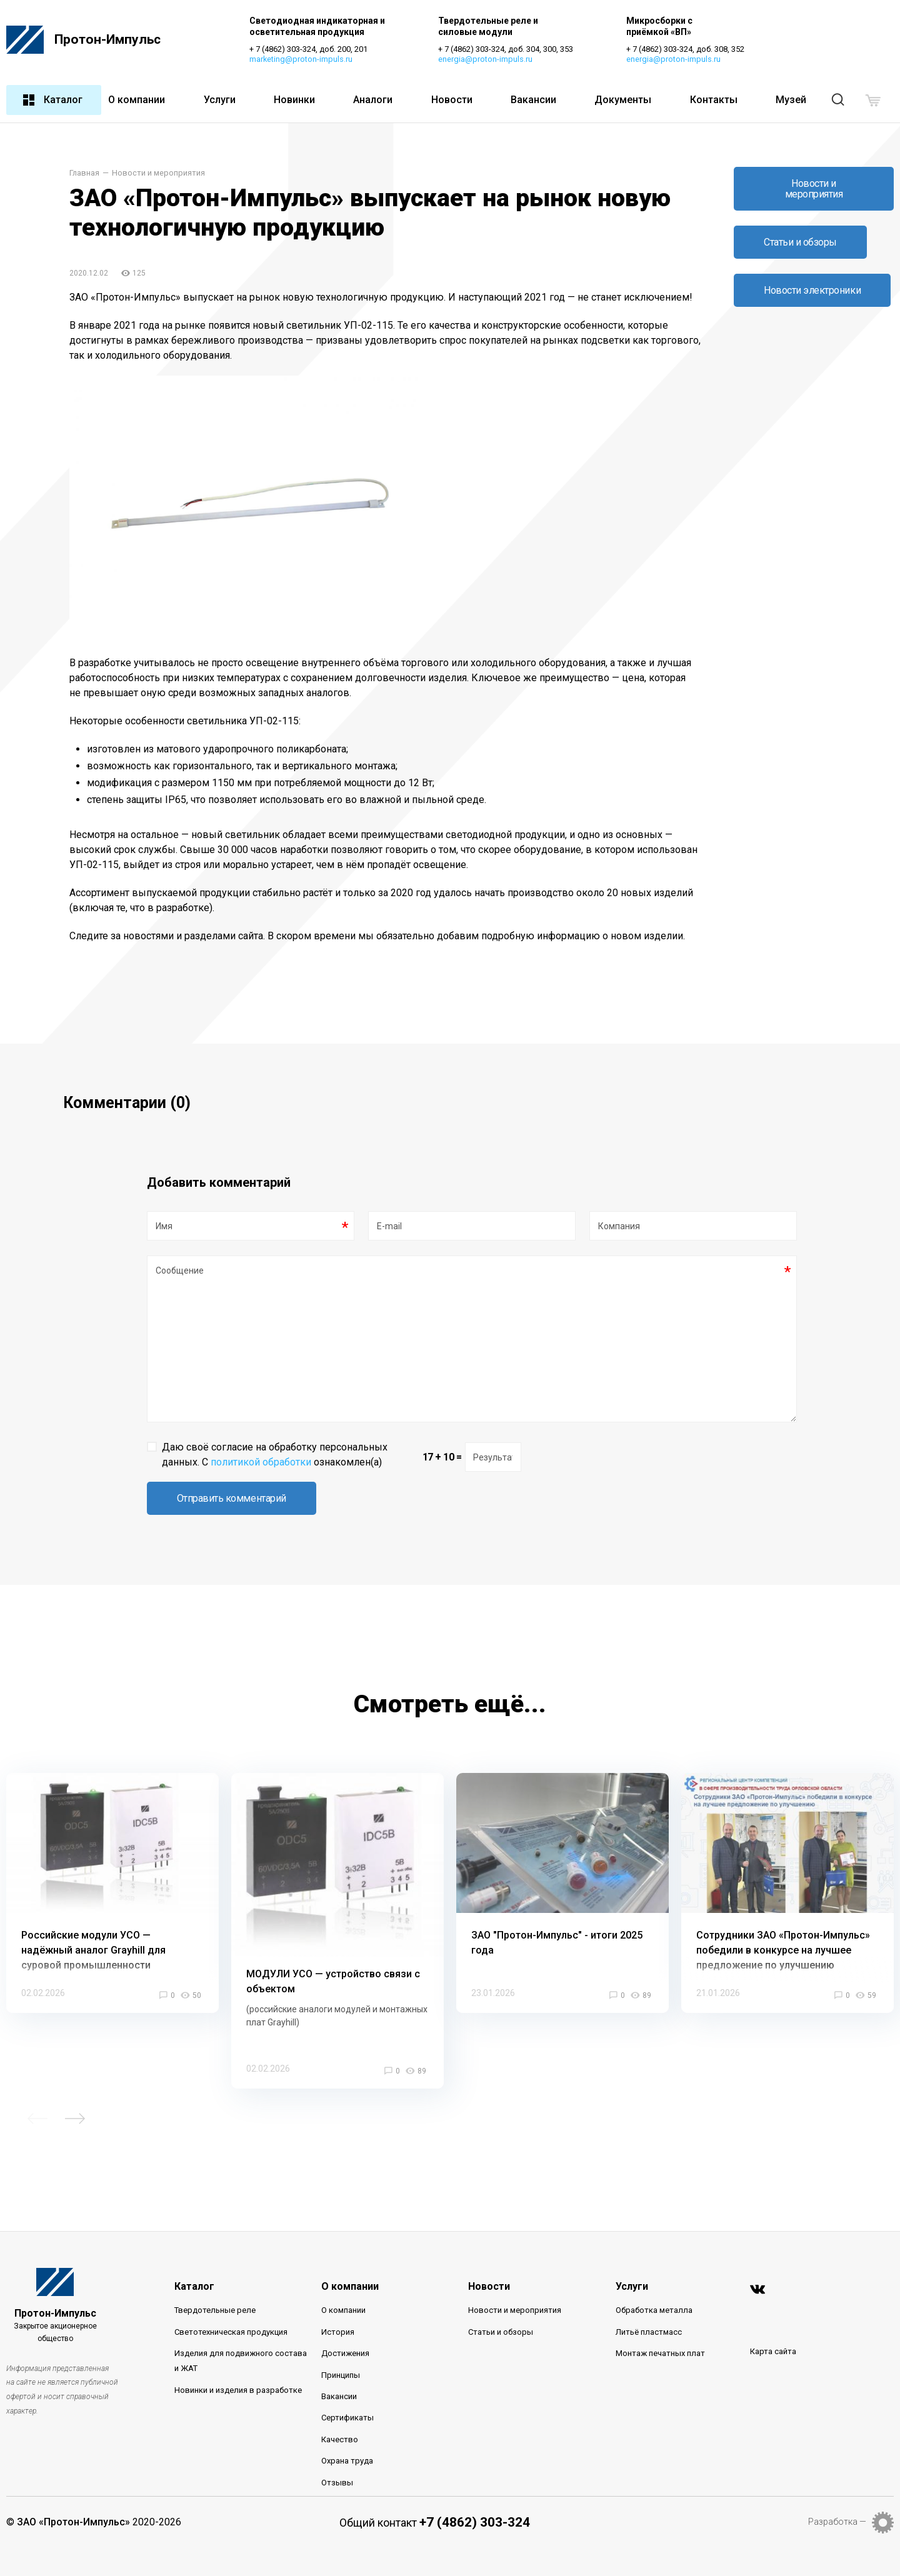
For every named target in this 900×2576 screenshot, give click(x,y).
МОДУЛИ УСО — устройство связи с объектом (333, 1953)
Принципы (340, 2347)
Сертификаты (347, 2390)
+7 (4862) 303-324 (474, 2494)
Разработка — (837, 2494)
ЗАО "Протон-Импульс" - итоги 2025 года (556, 1915)
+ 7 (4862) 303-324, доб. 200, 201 (309, 49)
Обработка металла (654, 2283)
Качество (339, 2412)
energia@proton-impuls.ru (485, 60)
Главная (84, 174)
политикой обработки (261, 1434)
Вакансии (533, 100)
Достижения (345, 2325)
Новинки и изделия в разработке (238, 2362)
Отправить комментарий (231, 1471)
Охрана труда (347, 2433)
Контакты (714, 100)
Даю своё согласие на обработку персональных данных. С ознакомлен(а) (275, 1427)
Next (75, 2091)
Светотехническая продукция (231, 2304)
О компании (136, 100)
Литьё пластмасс (649, 2304)
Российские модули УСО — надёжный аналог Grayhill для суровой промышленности (93, 1923)
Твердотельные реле (215, 2283)
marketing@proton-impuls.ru (301, 60)
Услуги (220, 100)
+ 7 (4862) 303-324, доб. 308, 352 (687, 49)
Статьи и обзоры (800, 243)
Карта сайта (773, 2324)
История (337, 2304)
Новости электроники (812, 291)
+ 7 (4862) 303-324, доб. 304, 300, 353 (506, 49)
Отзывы (337, 2455)
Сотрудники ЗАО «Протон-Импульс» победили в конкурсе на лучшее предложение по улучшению (783, 1923)
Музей (791, 100)
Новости (451, 100)
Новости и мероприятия (158, 174)
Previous (37, 2091)
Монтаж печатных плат (660, 2325)
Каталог (51, 100)
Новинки (294, 100)
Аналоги (372, 100)
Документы (622, 100)
